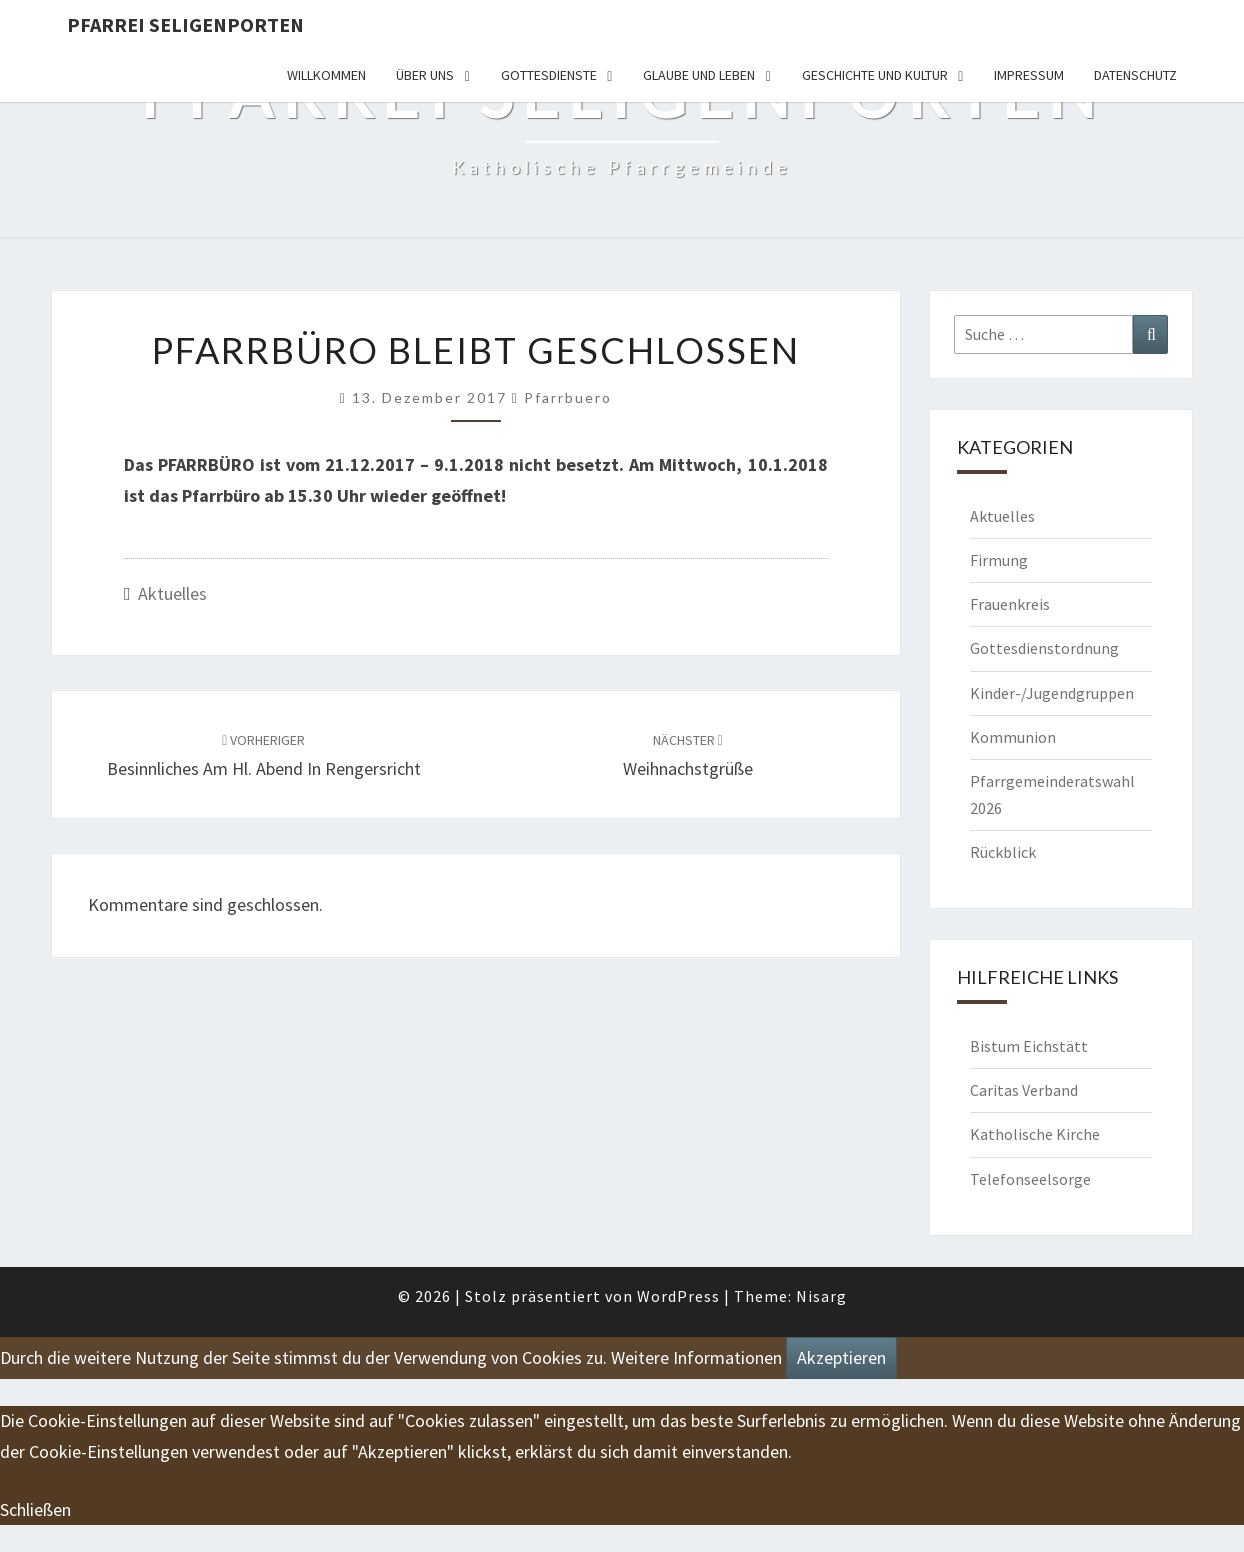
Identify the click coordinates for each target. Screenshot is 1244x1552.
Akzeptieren (841, 1357)
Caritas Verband (1024, 1090)
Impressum (1029, 75)
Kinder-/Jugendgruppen (1052, 693)
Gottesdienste (549, 75)
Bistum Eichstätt (1029, 1046)
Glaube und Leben (699, 75)
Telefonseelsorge (1030, 1179)
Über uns (425, 75)
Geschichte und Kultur (875, 75)
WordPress (678, 1296)
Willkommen (326, 75)
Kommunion (1013, 737)
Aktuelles (172, 593)
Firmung (999, 560)
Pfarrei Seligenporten (185, 24)
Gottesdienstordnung (1044, 648)
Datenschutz (1135, 75)
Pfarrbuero (568, 397)
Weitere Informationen (696, 1357)
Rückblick (1003, 852)
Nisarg (821, 1296)
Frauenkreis (1010, 604)
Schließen (35, 1509)
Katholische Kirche (1035, 1134)
